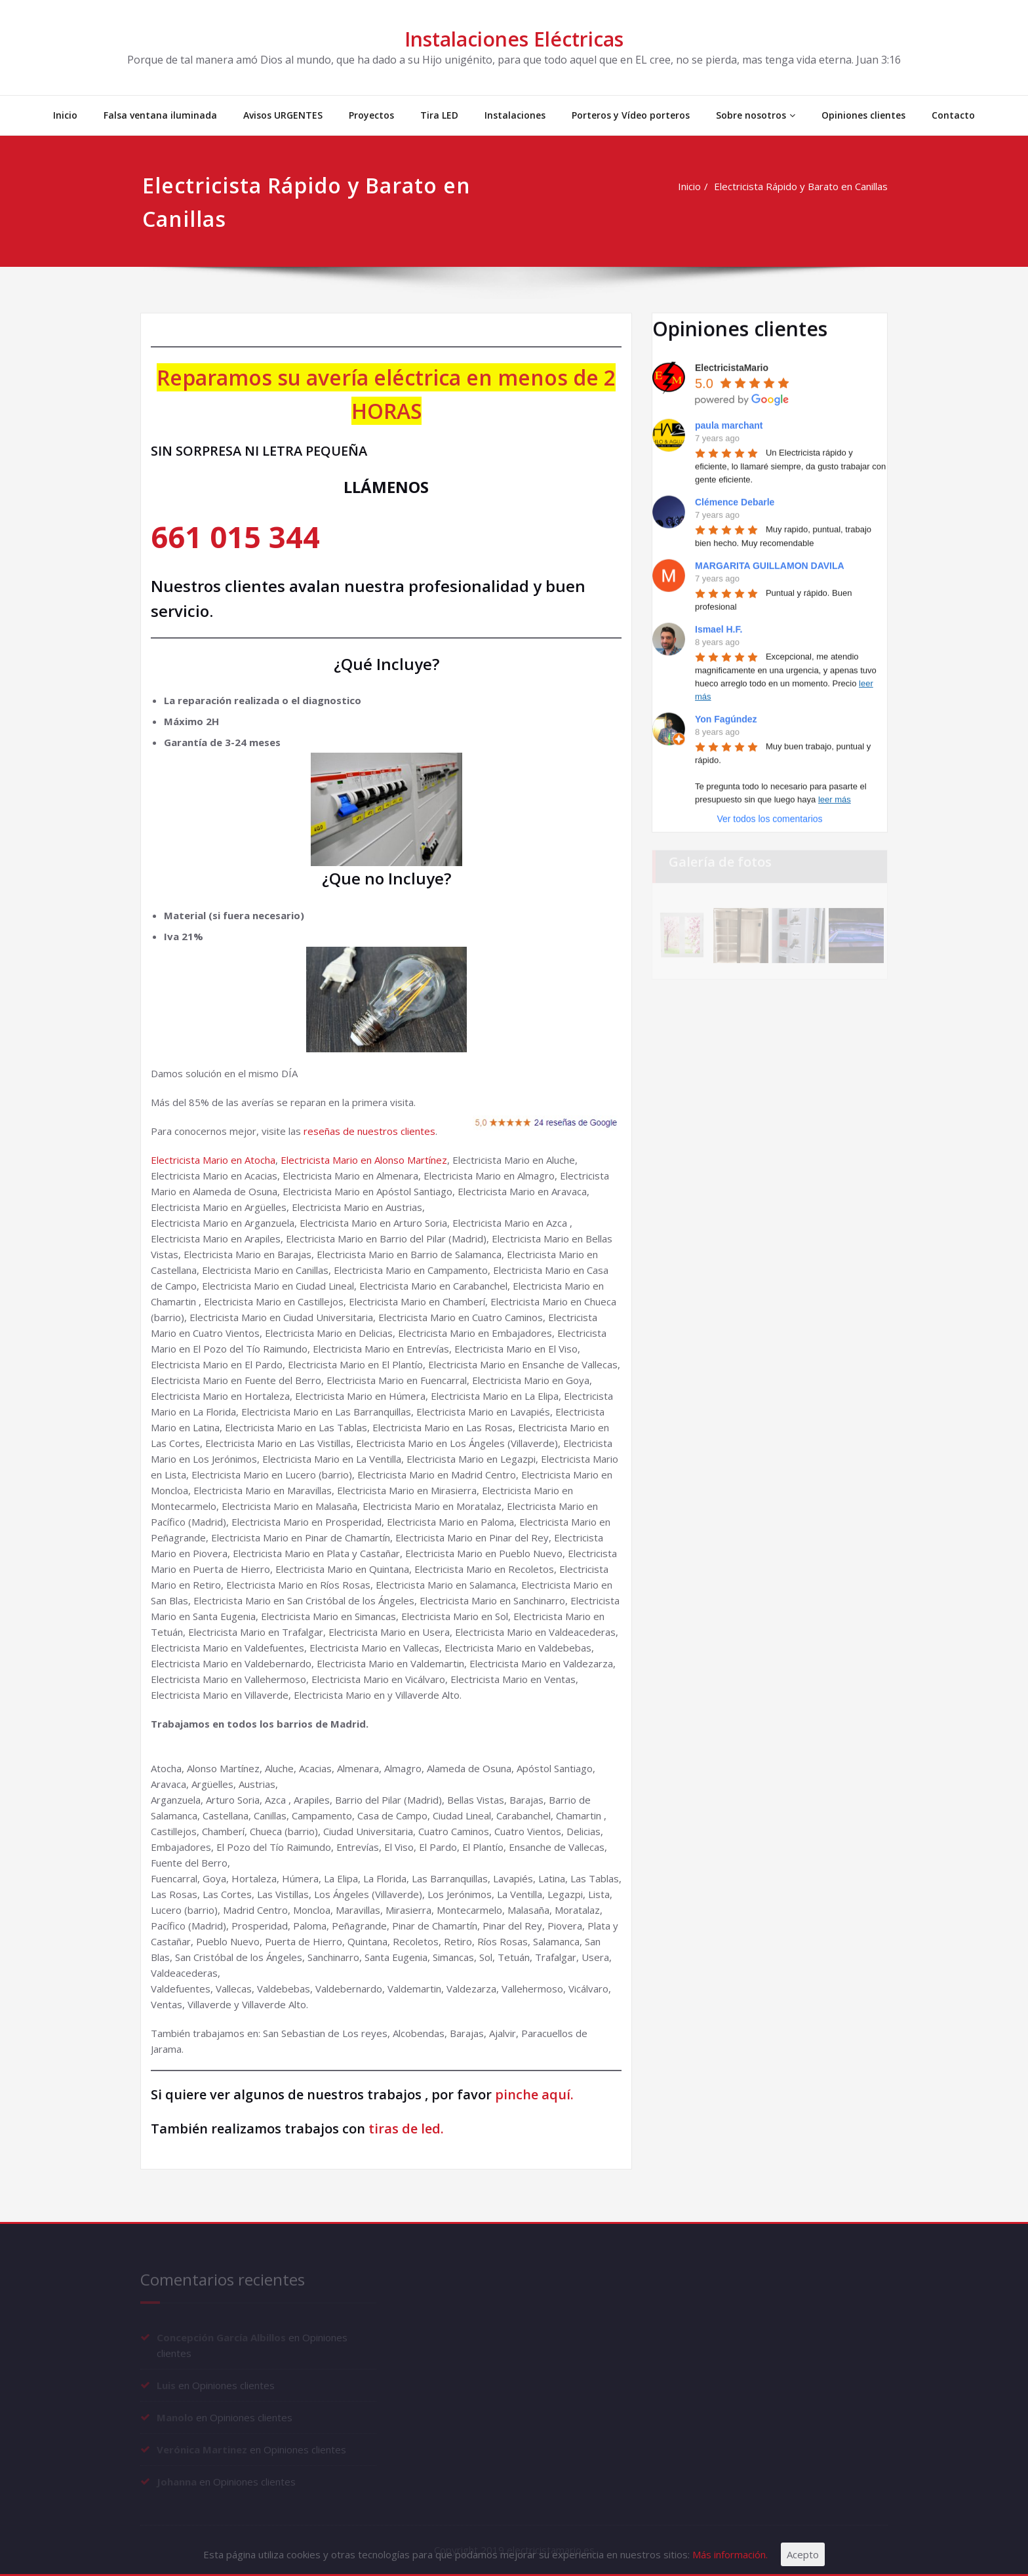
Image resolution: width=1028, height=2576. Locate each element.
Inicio (65, 115)
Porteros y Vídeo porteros (631, 115)
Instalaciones (514, 115)
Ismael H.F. (718, 627)
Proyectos (371, 115)
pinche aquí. (534, 2094)
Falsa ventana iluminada (160, 115)
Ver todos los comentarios (769, 816)
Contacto (953, 115)
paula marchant (728, 423)
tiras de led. (404, 2128)
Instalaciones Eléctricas (514, 39)
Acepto (803, 2554)
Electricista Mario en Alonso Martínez (364, 1159)
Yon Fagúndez (726, 716)
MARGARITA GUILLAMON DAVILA (769, 563)
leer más (834, 797)
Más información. (730, 2554)
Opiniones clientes (863, 115)
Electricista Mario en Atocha (213, 1159)
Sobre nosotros (755, 115)
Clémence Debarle (734, 499)
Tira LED (439, 115)
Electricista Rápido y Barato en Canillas (803, 186)
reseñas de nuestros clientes (369, 1131)
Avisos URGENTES (283, 115)
